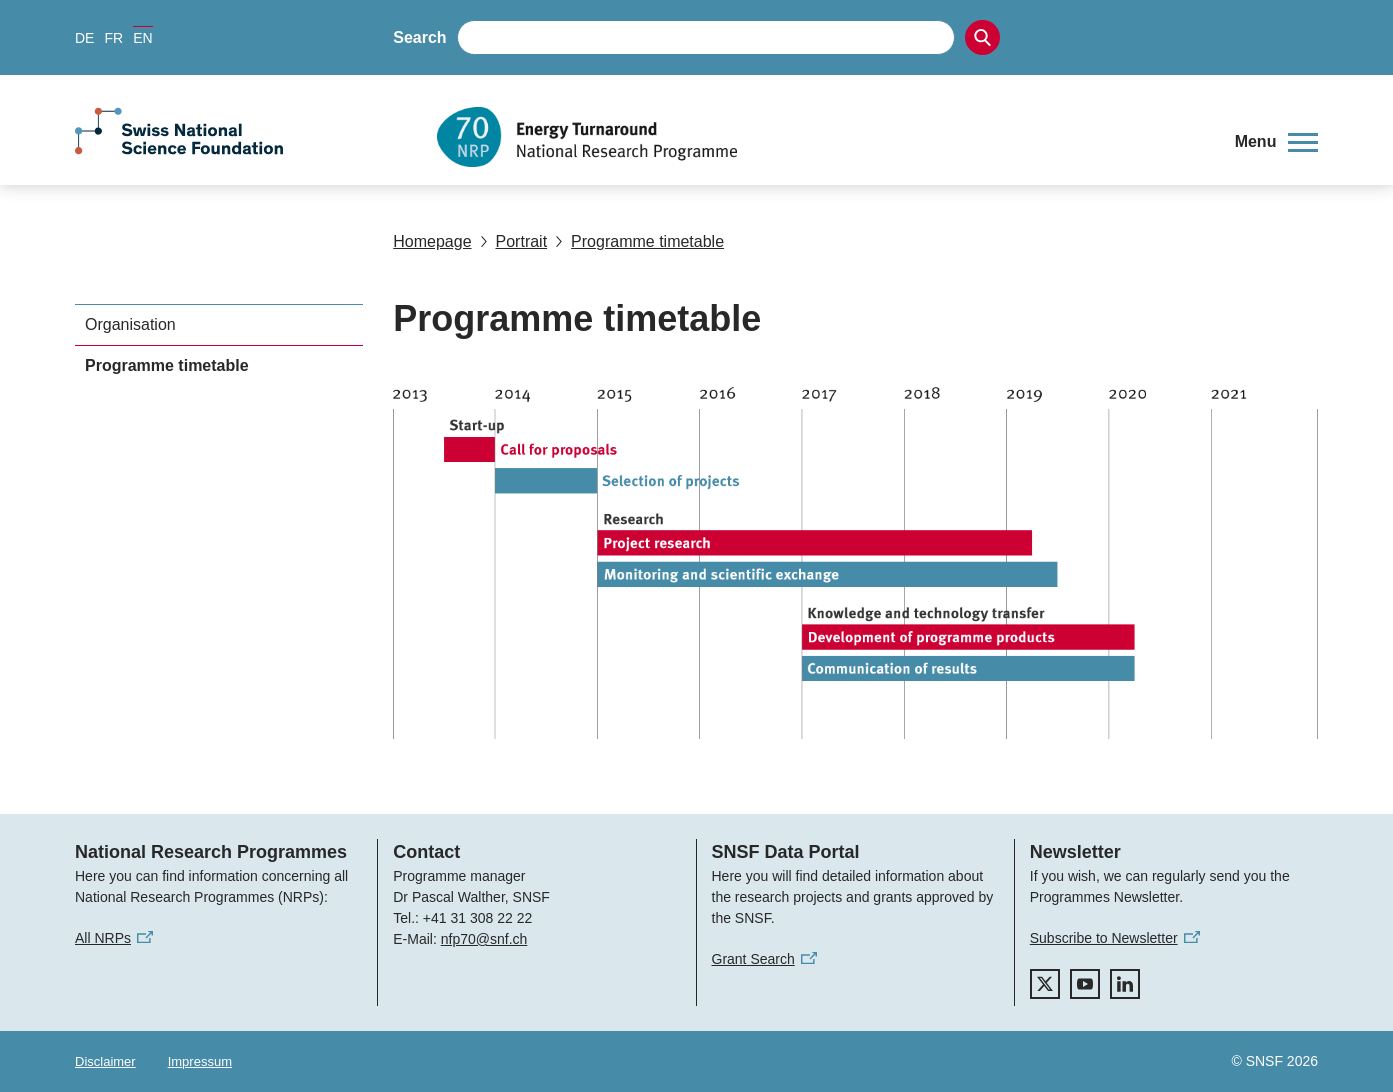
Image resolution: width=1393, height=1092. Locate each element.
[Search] (982, 37)
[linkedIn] (1125, 984)
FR (113, 38)
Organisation (130, 324)
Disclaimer (105, 1061)
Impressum (200, 1061)
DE (84, 38)
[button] (1276, 142)
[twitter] (1045, 984)
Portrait (514, 241)
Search (419, 37)
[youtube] (1085, 984)
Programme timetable (639, 241)
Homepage (432, 241)
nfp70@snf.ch (484, 939)
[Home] (821, 137)
